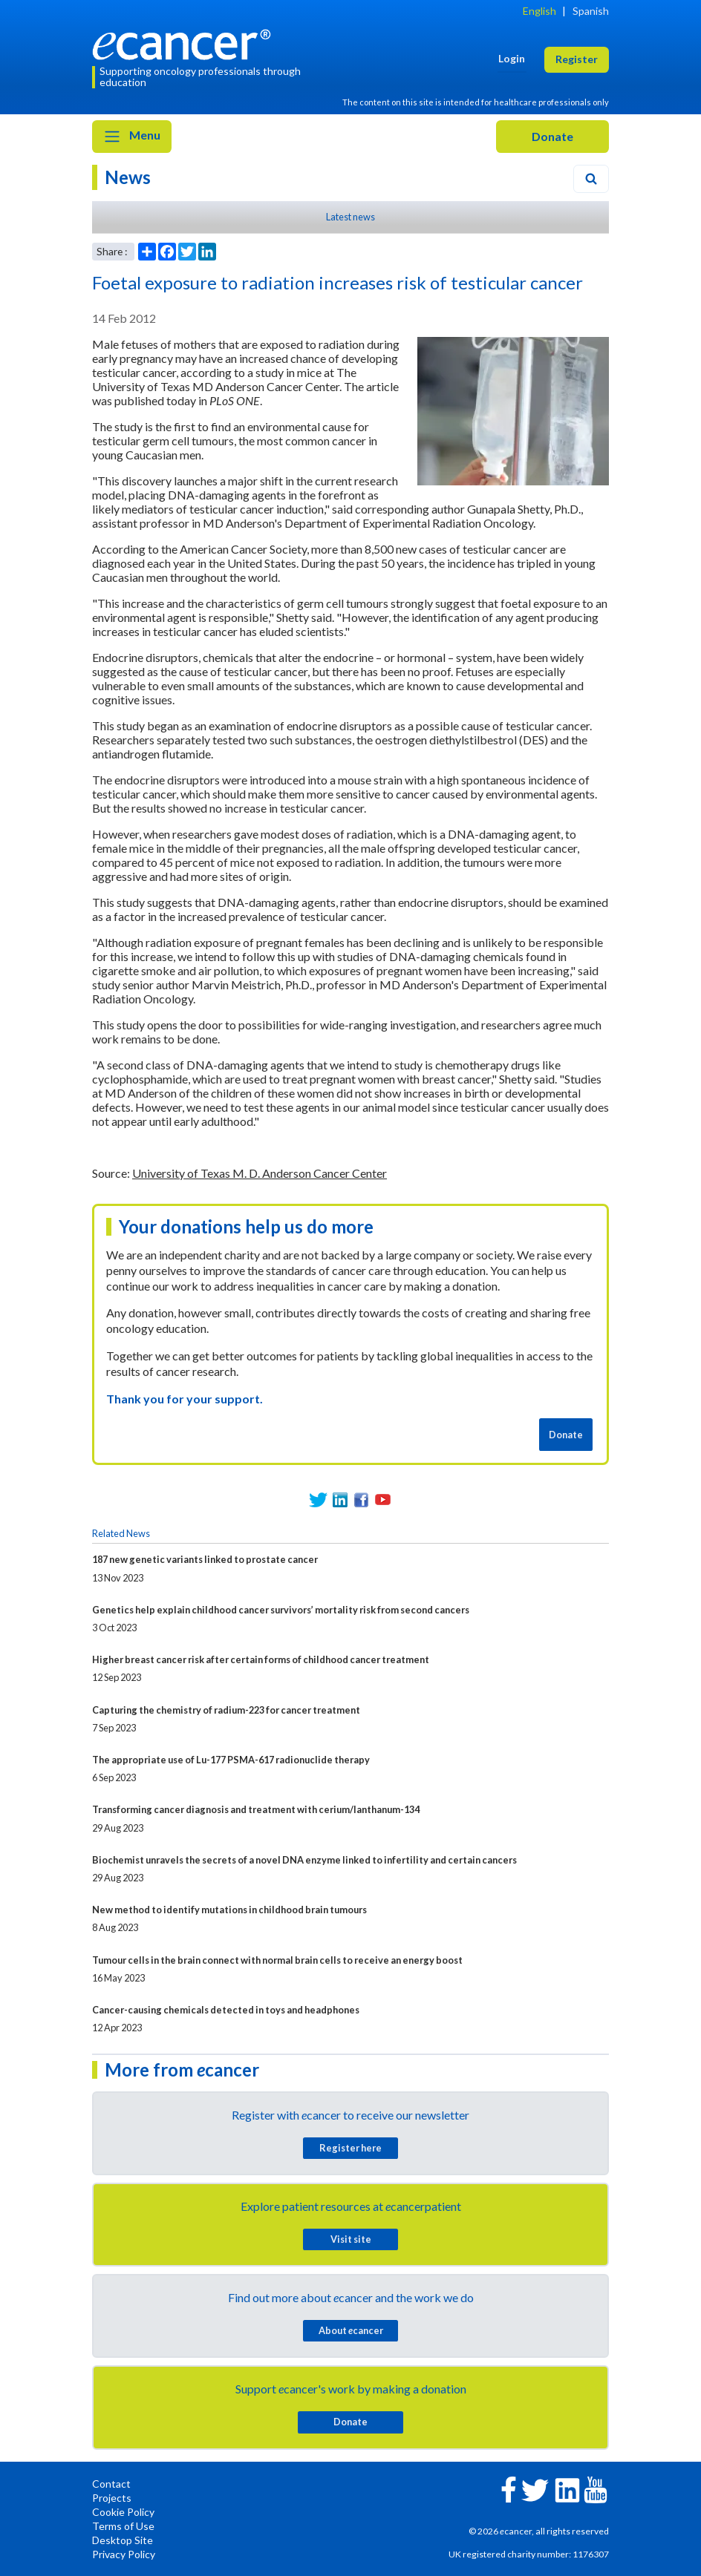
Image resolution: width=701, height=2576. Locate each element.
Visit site (350, 2239)
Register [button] (576, 59)
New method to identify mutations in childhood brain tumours (229, 1909)
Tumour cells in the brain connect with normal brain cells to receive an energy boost (277, 1960)
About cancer (351, 2330)
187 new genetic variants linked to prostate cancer (205, 1559)
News (128, 177)
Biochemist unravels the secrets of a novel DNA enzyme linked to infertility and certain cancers (304, 1860)
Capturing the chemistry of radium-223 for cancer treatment (226, 1710)
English (539, 10)
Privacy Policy (123, 2554)
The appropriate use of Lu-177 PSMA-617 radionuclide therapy (231, 1760)
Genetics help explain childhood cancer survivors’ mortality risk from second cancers (280, 1610)
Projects (111, 2497)
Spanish (591, 10)
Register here (350, 2148)
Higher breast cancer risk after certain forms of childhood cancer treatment (260, 1659)
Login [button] (511, 58)
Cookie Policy (123, 2511)
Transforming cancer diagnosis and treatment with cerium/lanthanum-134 (256, 1809)
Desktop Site (122, 2540)
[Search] (591, 179)
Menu (131, 136)
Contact (111, 2483)
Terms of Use (123, 2526)
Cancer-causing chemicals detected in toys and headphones (225, 2010)
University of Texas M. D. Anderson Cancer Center (259, 1173)
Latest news (350, 217)
